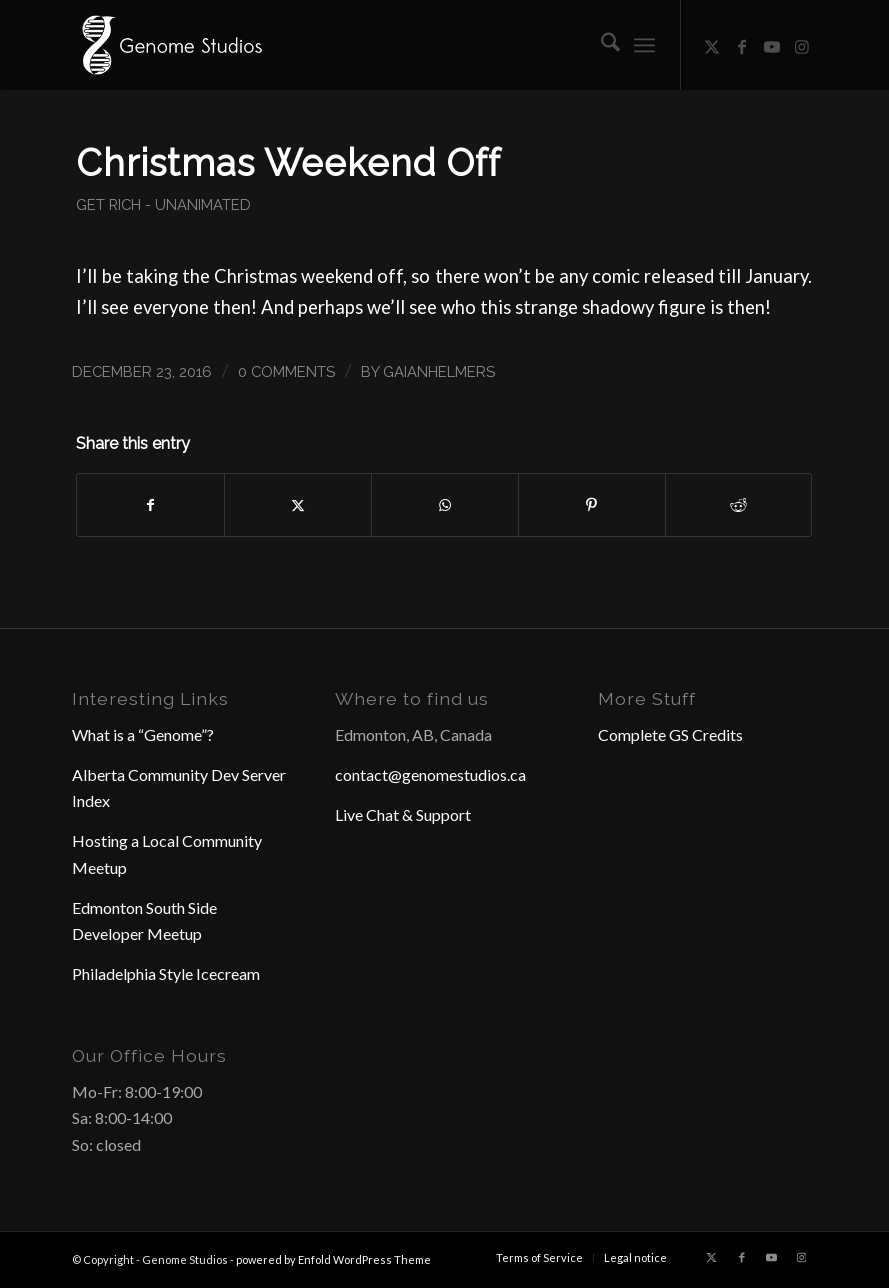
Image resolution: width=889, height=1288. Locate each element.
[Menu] (644, 45)
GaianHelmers (439, 371)
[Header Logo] (170, 45)
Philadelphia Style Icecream (166, 973)
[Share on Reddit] (739, 505)
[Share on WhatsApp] (445, 505)
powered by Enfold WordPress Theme (333, 1259)
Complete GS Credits (670, 734)
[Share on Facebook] (150, 505)
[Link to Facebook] (742, 45)
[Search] (600, 45)
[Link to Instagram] (802, 45)
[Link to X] (712, 45)
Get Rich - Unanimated (163, 204)
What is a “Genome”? (143, 734)
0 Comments (286, 371)
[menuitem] (600, 45)
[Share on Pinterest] (592, 505)
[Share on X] (298, 505)
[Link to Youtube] (772, 45)
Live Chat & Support (403, 814)
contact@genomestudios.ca (430, 774)
